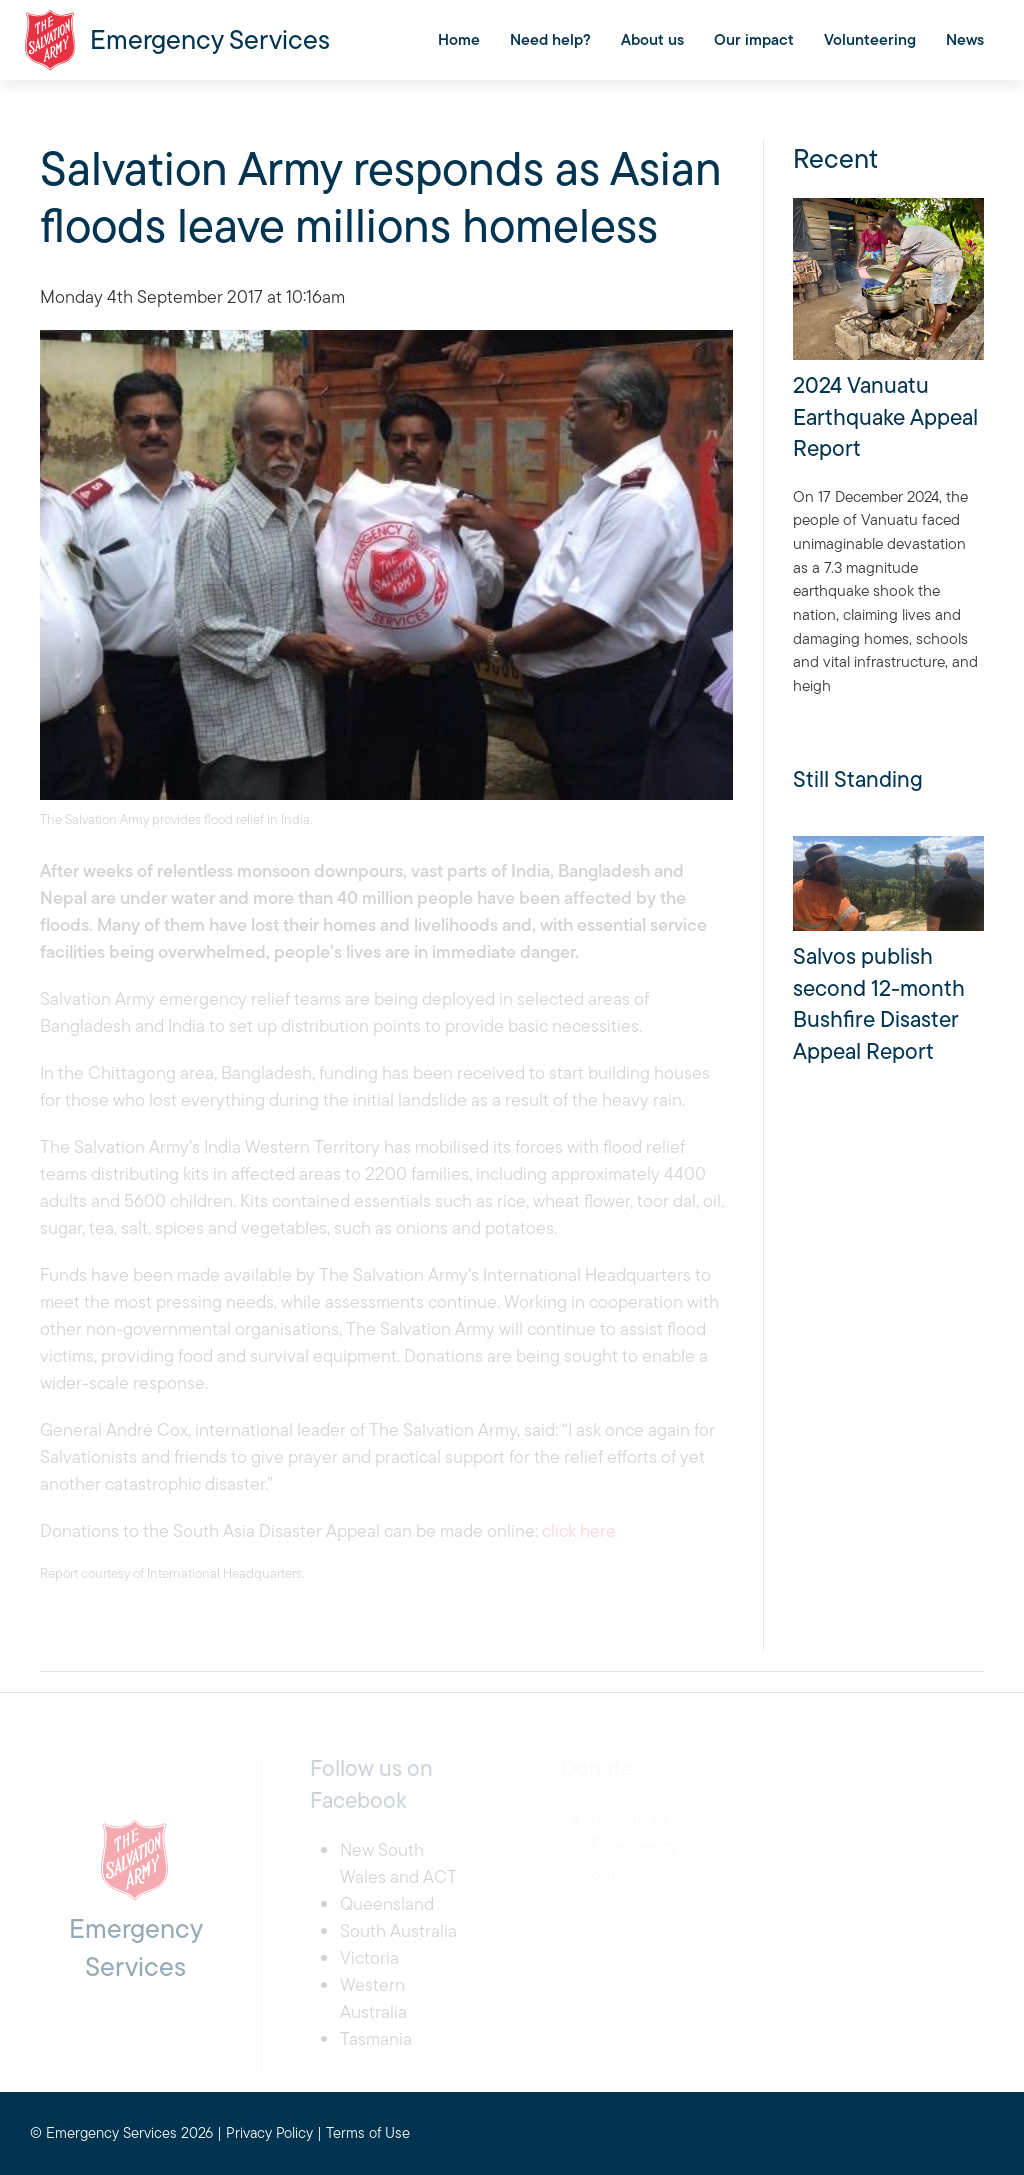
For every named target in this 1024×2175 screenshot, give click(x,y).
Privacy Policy (269, 2132)
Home (459, 39)
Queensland (387, 1903)
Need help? (550, 39)
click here (579, 1530)
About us (652, 39)
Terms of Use (368, 2132)
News (965, 39)
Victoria (369, 1957)
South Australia (398, 1930)
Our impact (754, 39)
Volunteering (870, 39)
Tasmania (376, 2038)
